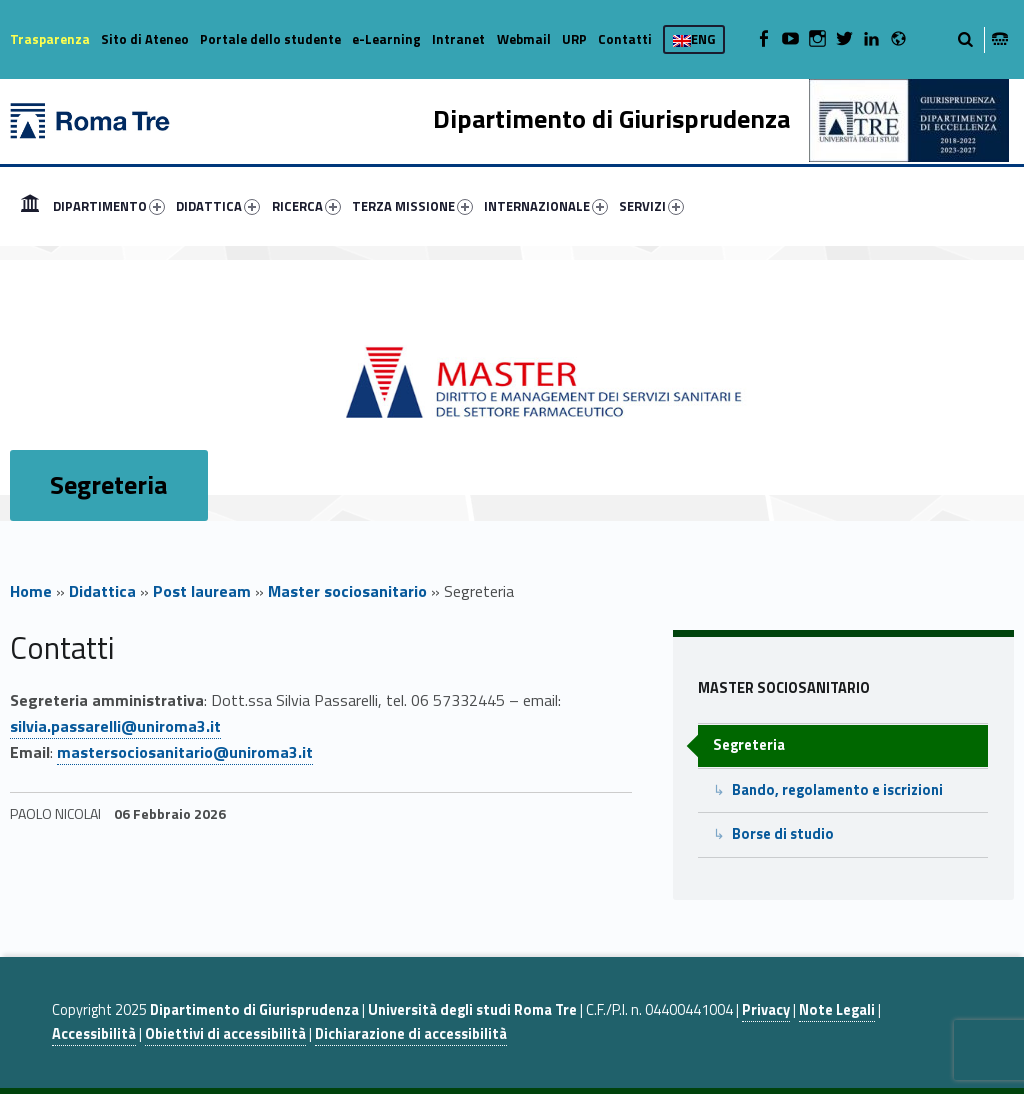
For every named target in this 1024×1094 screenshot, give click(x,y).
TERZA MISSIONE (412, 206)
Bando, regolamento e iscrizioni (837, 790)
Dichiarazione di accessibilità (411, 1034)
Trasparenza (50, 39)
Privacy (766, 1010)
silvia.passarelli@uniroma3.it (115, 726)
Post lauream (202, 591)
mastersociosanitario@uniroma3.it (185, 752)
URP (574, 39)
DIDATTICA (218, 206)
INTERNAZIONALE (546, 206)
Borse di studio (783, 834)
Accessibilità (94, 1034)
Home (30, 206)
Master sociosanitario (347, 591)
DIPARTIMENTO (109, 206)
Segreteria (749, 745)
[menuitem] (30, 206)
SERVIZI (651, 206)
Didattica (102, 591)
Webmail (524, 39)
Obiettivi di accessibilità (225, 1034)
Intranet (458, 39)
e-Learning (386, 39)
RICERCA (306, 206)
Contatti (625, 39)
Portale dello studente (270, 39)
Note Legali (837, 1010)
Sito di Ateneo (145, 39)
